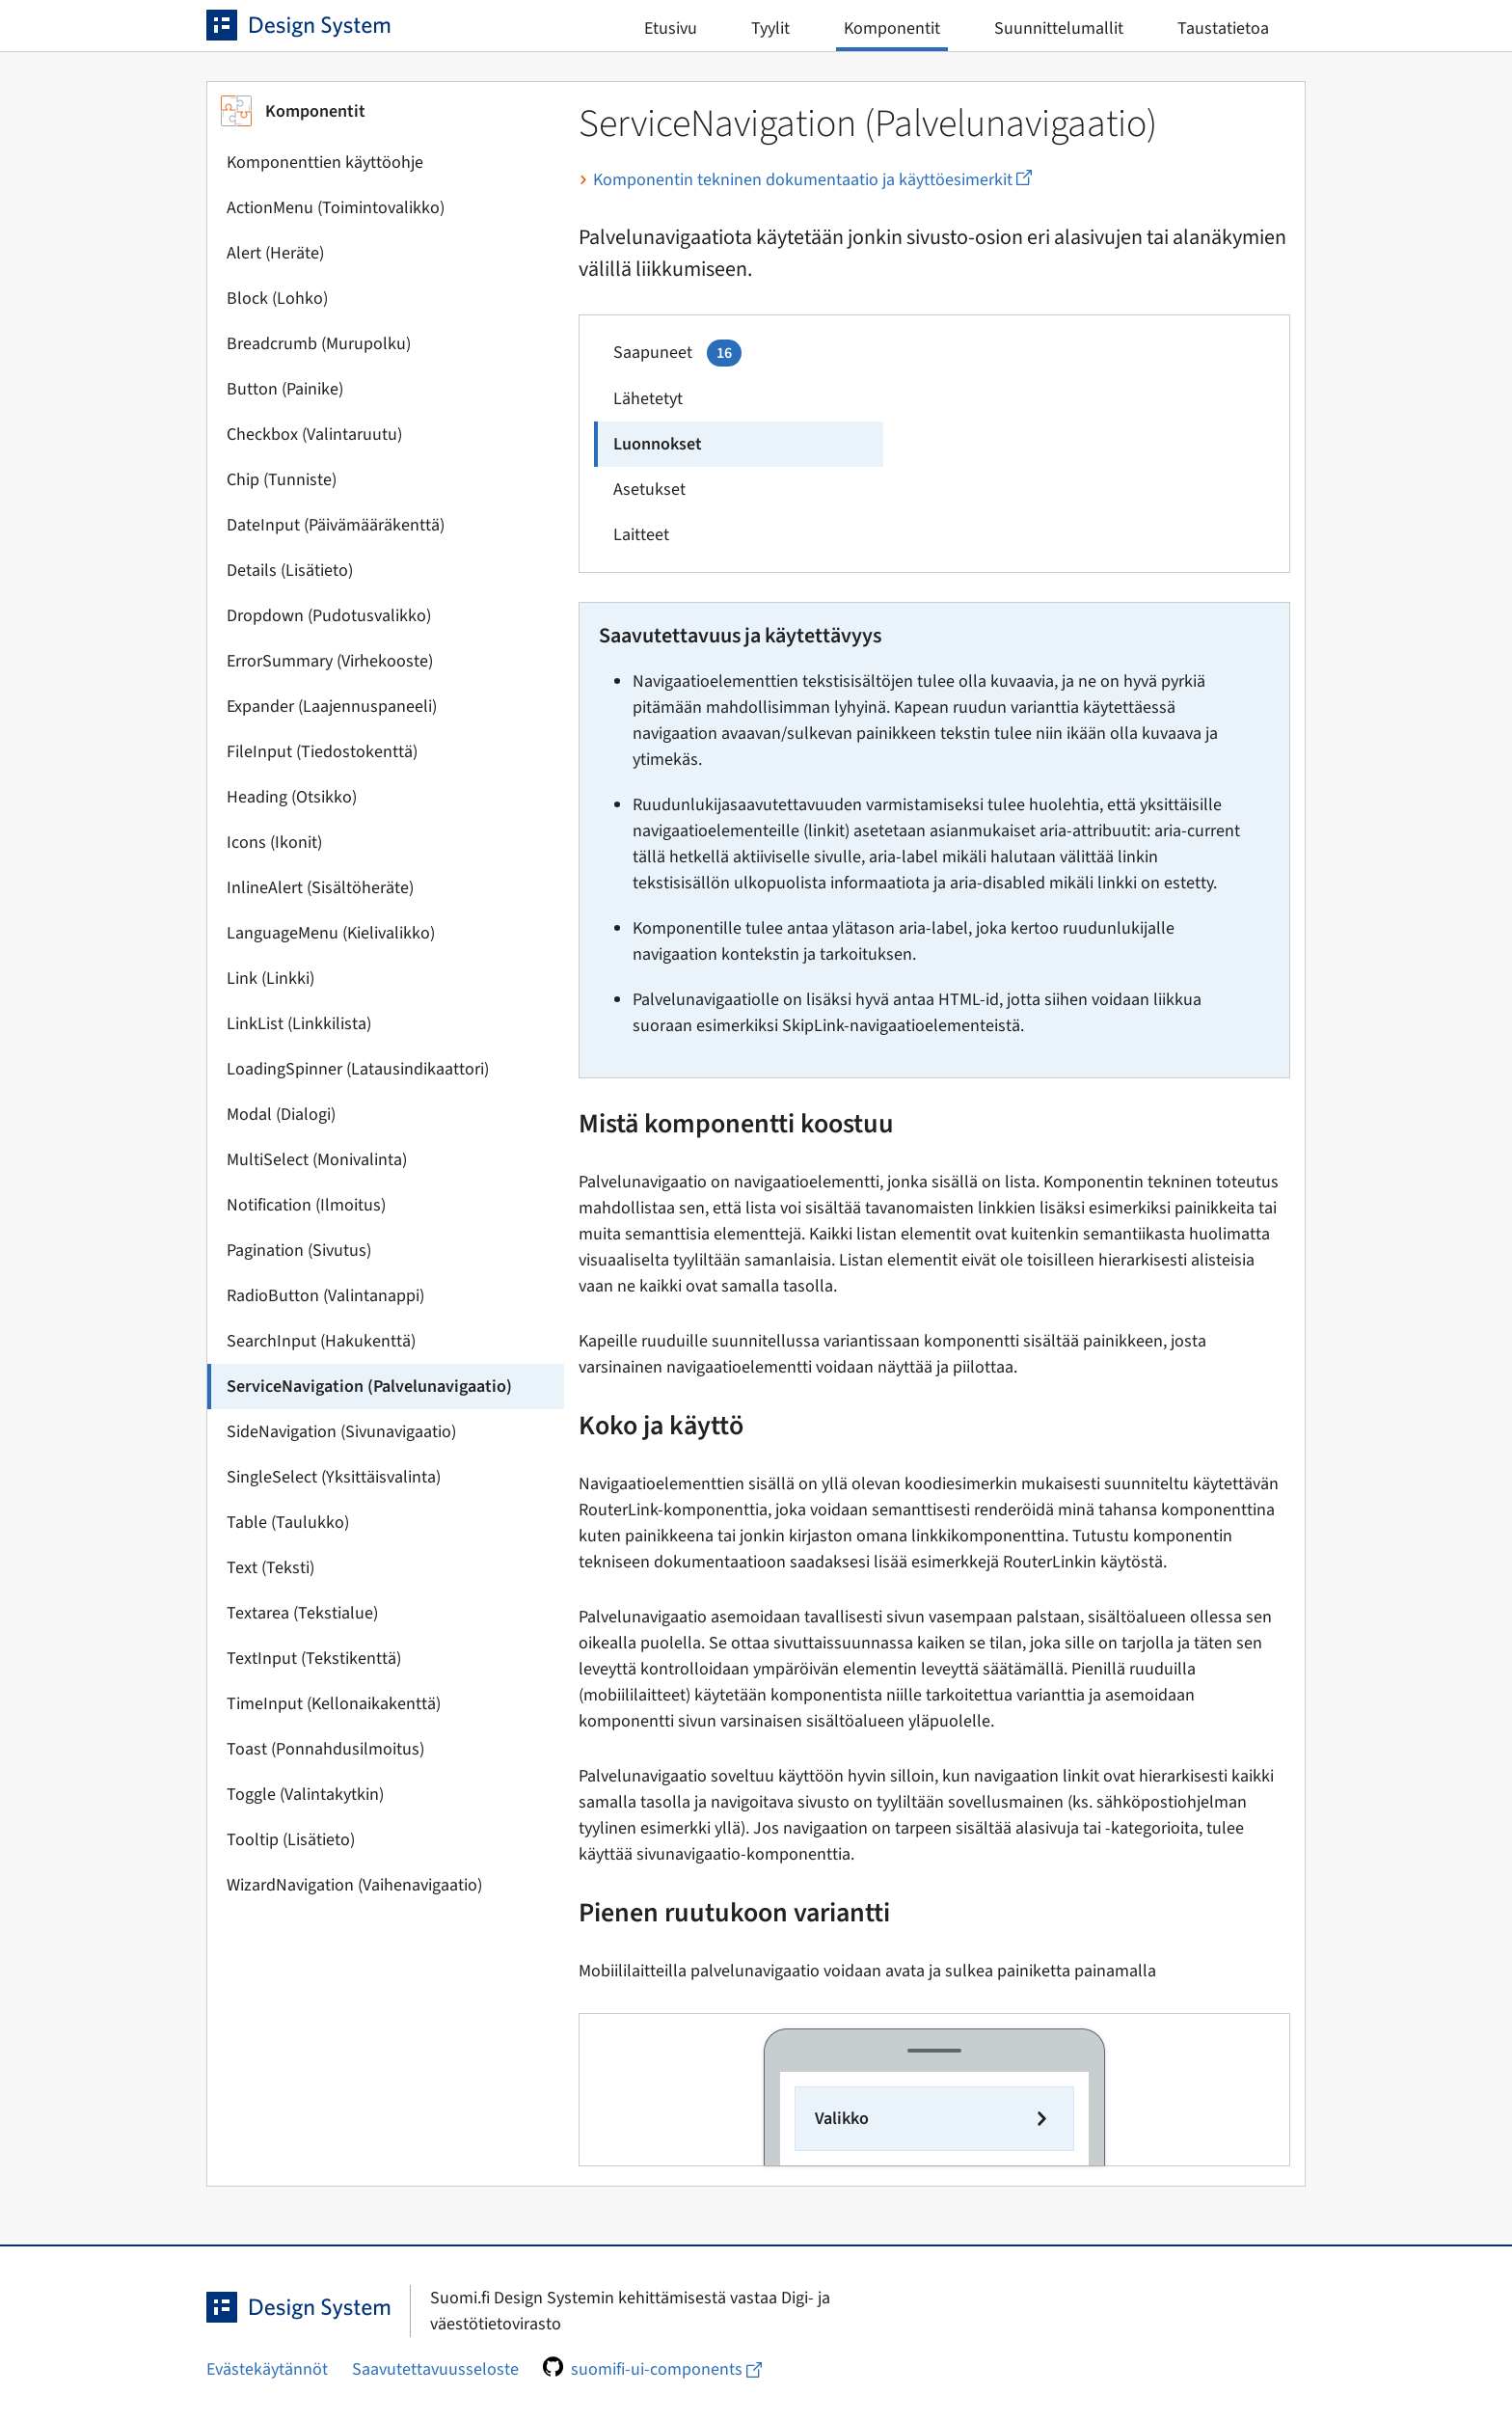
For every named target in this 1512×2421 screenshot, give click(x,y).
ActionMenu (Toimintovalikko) (336, 208)
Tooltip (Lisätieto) (291, 1840)
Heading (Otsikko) (292, 797)
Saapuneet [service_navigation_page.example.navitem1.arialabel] (677, 353)
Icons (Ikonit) (274, 842)
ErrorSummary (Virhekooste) (330, 661)
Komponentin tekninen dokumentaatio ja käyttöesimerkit (805, 180)
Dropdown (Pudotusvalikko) (329, 616)
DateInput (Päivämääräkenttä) (336, 525)
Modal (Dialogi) (281, 1114)
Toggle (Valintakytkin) (305, 1794)
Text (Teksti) (270, 1568)
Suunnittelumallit (1058, 28)
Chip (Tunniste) (282, 480)
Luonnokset (657, 444)
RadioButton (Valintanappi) (325, 1296)
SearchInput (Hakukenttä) (321, 1341)
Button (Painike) (285, 389)
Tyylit (770, 28)
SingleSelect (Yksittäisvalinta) (334, 1477)
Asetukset (649, 489)
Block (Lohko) (277, 298)
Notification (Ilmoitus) (306, 1205)
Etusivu (670, 28)
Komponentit (892, 28)
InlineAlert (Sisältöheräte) (320, 888)
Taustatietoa (1223, 28)
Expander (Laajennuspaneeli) (332, 706)
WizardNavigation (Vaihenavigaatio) (354, 1885)
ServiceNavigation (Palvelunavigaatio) (369, 1386)
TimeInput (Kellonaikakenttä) (334, 1704)
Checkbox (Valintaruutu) (314, 434)
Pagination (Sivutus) (299, 1250)
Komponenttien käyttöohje (325, 162)
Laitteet (641, 535)
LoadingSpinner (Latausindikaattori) (358, 1069)
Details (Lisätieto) (290, 570)
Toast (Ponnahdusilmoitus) (325, 1749)
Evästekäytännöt (267, 2369)
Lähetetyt (648, 399)
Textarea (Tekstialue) (302, 1613)
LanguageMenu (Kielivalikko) (331, 933)
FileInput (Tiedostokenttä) (322, 752)
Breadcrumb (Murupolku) (319, 344)
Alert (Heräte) (275, 253)
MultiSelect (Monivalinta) (317, 1160)
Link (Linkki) (270, 978)
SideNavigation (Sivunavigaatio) (341, 1432)
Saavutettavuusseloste (435, 2369)
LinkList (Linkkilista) (299, 1024)
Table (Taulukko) (288, 1522)
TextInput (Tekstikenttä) (314, 1658)
